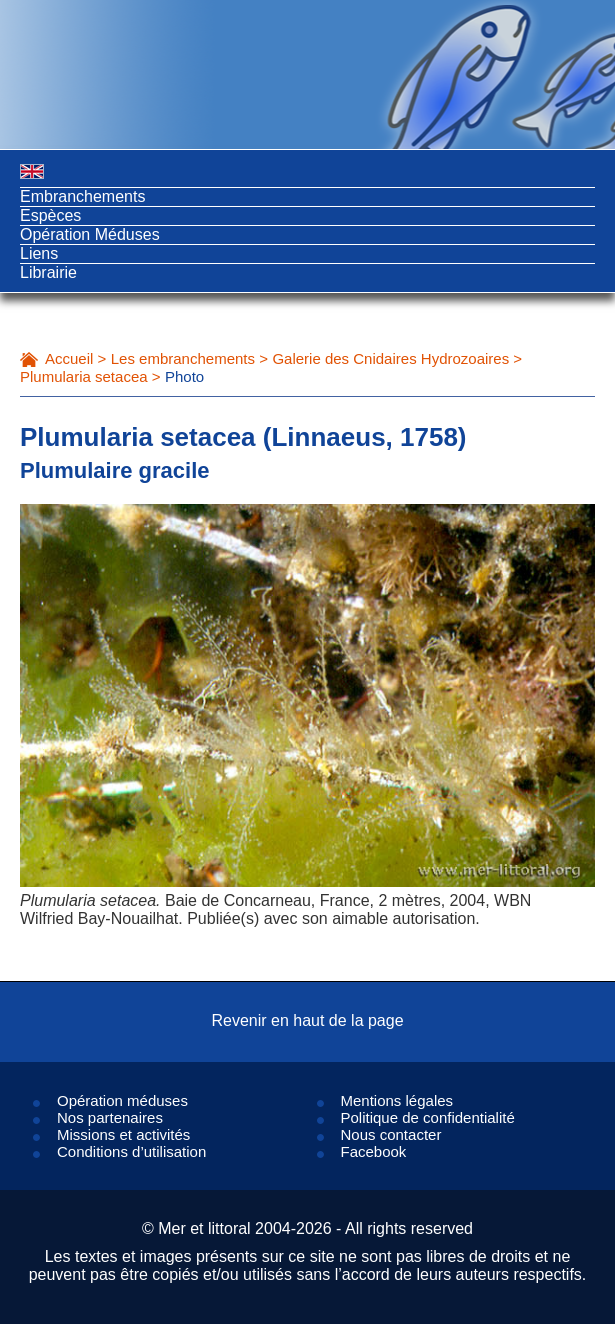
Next (534, 760)
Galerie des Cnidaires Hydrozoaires (390, 358)
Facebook (374, 1151)
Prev (80, 760)
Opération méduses (122, 1100)
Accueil (69, 358)
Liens (39, 253)
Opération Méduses (90, 234)
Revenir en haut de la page (307, 1020)
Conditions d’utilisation (131, 1151)
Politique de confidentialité (428, 1117)
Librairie (48, 272)
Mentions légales (397, 1100)
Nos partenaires (110, 1117)
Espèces (50, 215)
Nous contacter (391, 1134)
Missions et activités (123, 1134)
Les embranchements (183, 358)
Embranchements (82, 196)
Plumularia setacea (84, 376)
